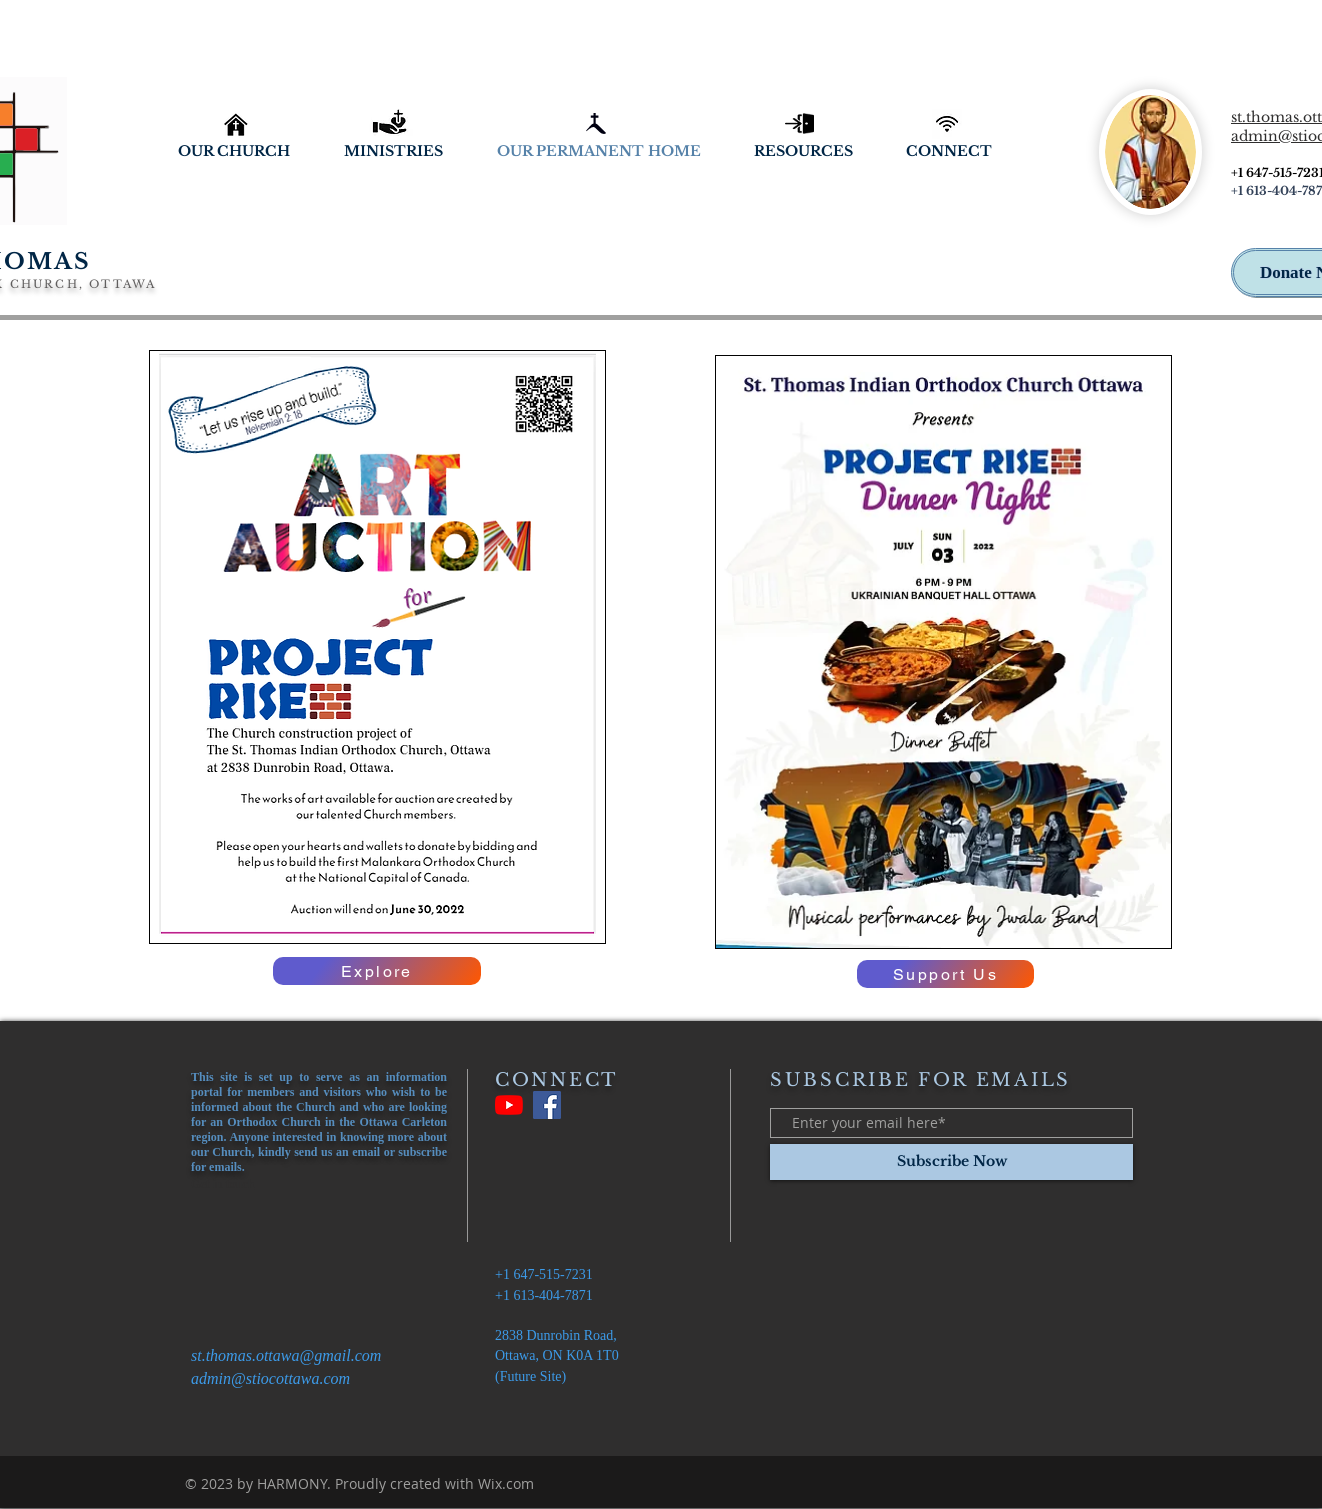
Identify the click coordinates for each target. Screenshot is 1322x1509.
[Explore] (377, 971)
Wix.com (506, 1483)
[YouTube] (509, 1105)
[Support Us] (945, 974)
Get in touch (222, 1184)
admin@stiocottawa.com (270, 1378)
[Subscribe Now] (951, 1162)
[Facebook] (547, 1105)
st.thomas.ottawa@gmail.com (286, 1355)
